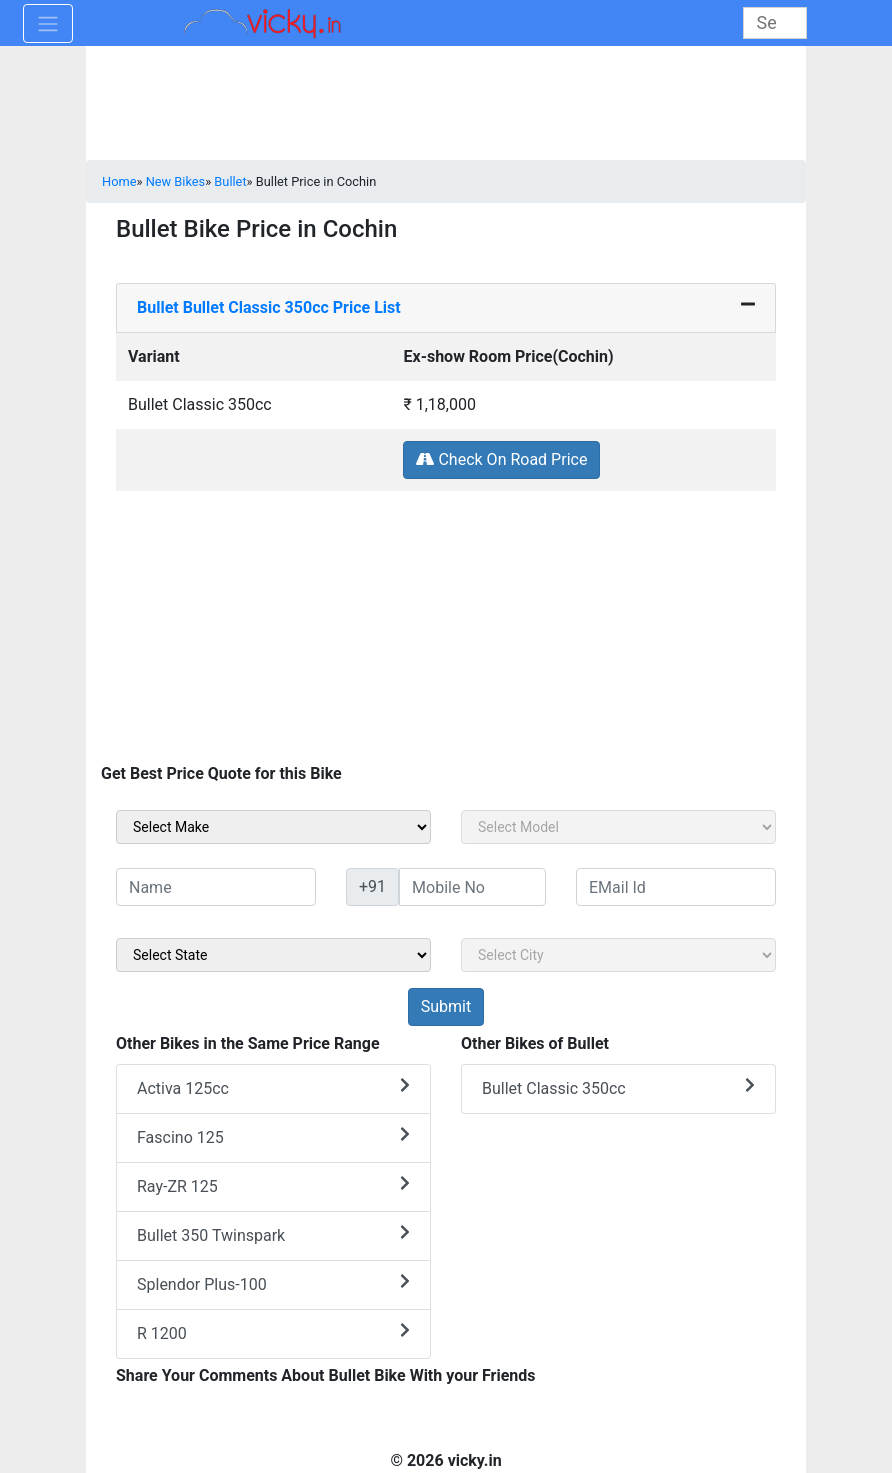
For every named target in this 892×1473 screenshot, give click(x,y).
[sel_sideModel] (618, 827)
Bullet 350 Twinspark (273, 1234)
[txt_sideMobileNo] (472, 887)
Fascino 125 (273, 1136)
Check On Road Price (501, 459)
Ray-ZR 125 (273, 1185)
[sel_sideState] (273, 955)
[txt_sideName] (216, 887)
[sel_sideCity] (618, 955)
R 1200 (273, 1332)
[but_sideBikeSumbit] (446, 1007)
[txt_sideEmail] (676, 887)
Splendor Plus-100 (273, 1283)
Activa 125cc (273, 1087)
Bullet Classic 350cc (618, 1087)
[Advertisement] (446, 632)
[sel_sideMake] (273, 827)
